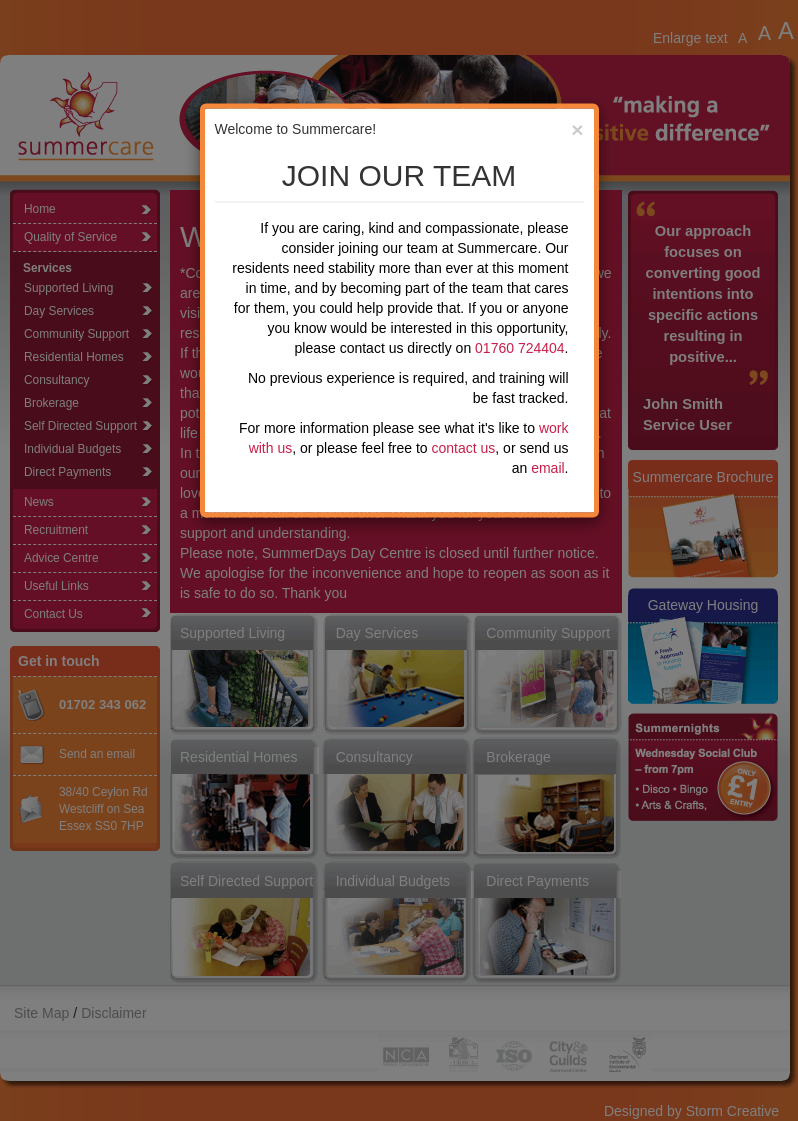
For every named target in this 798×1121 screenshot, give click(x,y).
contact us (464, 448)
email (547, 468)
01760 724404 (520, 348)
